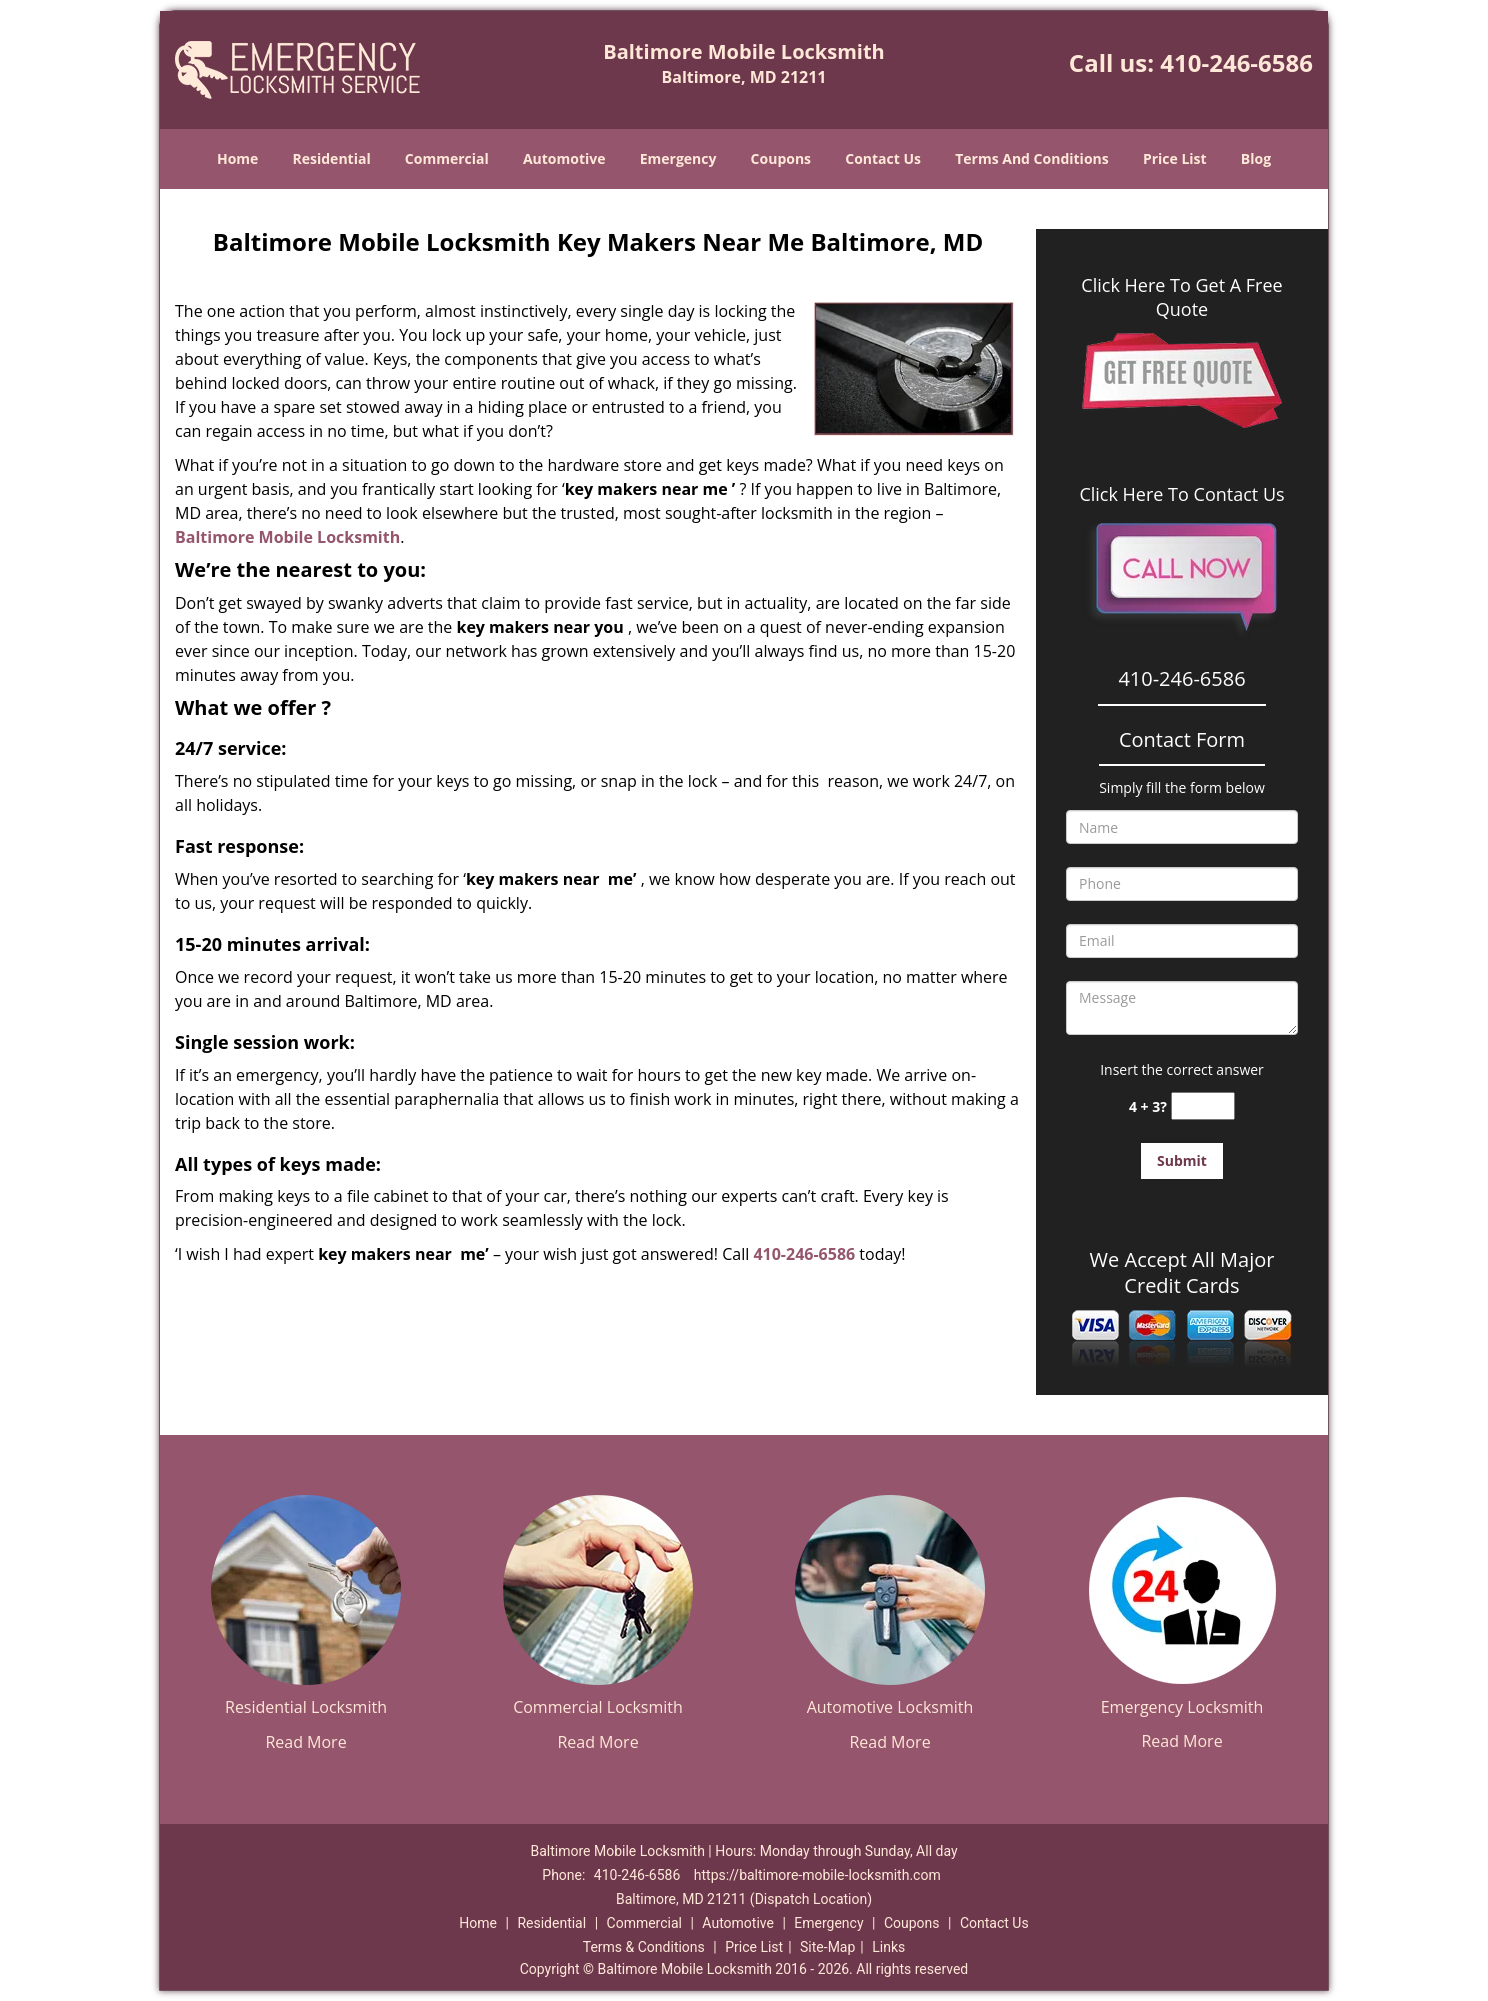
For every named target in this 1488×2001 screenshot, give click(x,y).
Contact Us (883, 158)
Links (888, 1947)
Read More (305, 1742)
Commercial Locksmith (598, 1707)
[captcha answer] (1203, 1106)
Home (237, 158)
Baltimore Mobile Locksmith (287, 537)
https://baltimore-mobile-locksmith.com (817, 1875)
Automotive (564, 158)
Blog (1256, 158)
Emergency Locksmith (1182, 1707)
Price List (1175, 158)
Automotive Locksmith (890, 1707)
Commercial (447, 158)
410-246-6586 (1236, 62)
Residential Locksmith (306, 1707)
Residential (332, 158)
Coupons (781, 158)
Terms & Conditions (644, 1947)
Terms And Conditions (1032, 158)
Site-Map (827, 1947)
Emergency (678, 158)
